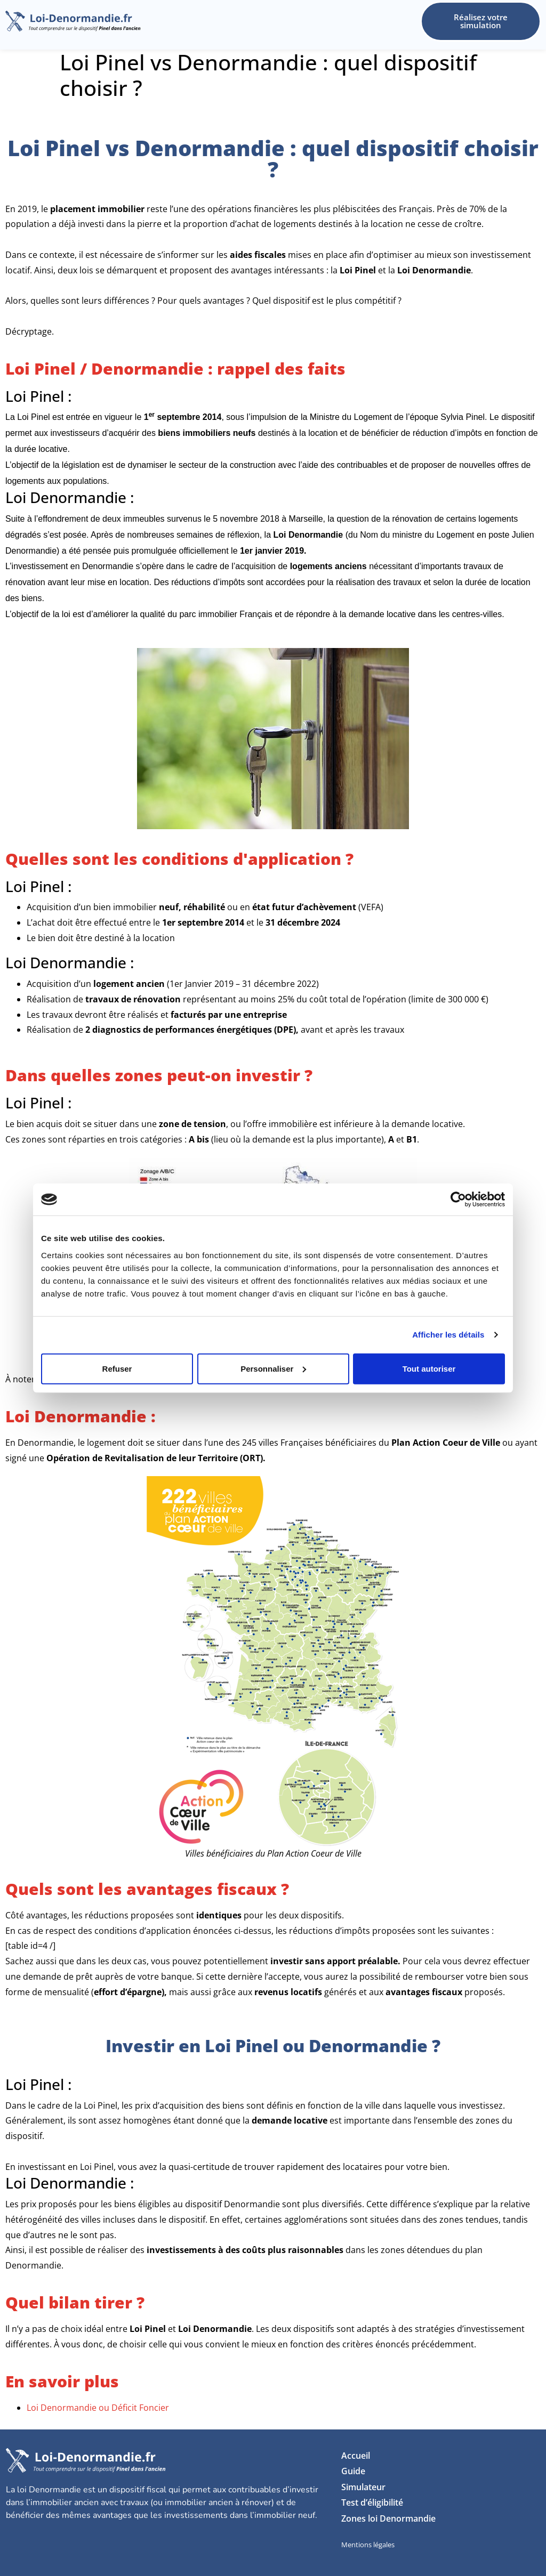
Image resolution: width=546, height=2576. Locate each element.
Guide (353, 2471)
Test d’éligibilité (372, 2502)
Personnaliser (273, 1368)
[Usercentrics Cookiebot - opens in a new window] (458, 1200)
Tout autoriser (429, 1368)
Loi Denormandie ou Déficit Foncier (98, 2407)
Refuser (117, 1368)
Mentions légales (368, 2544)
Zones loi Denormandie (388, 2518)
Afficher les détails (448, 1334)
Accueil (355, 2455)
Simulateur (363, 2487)
